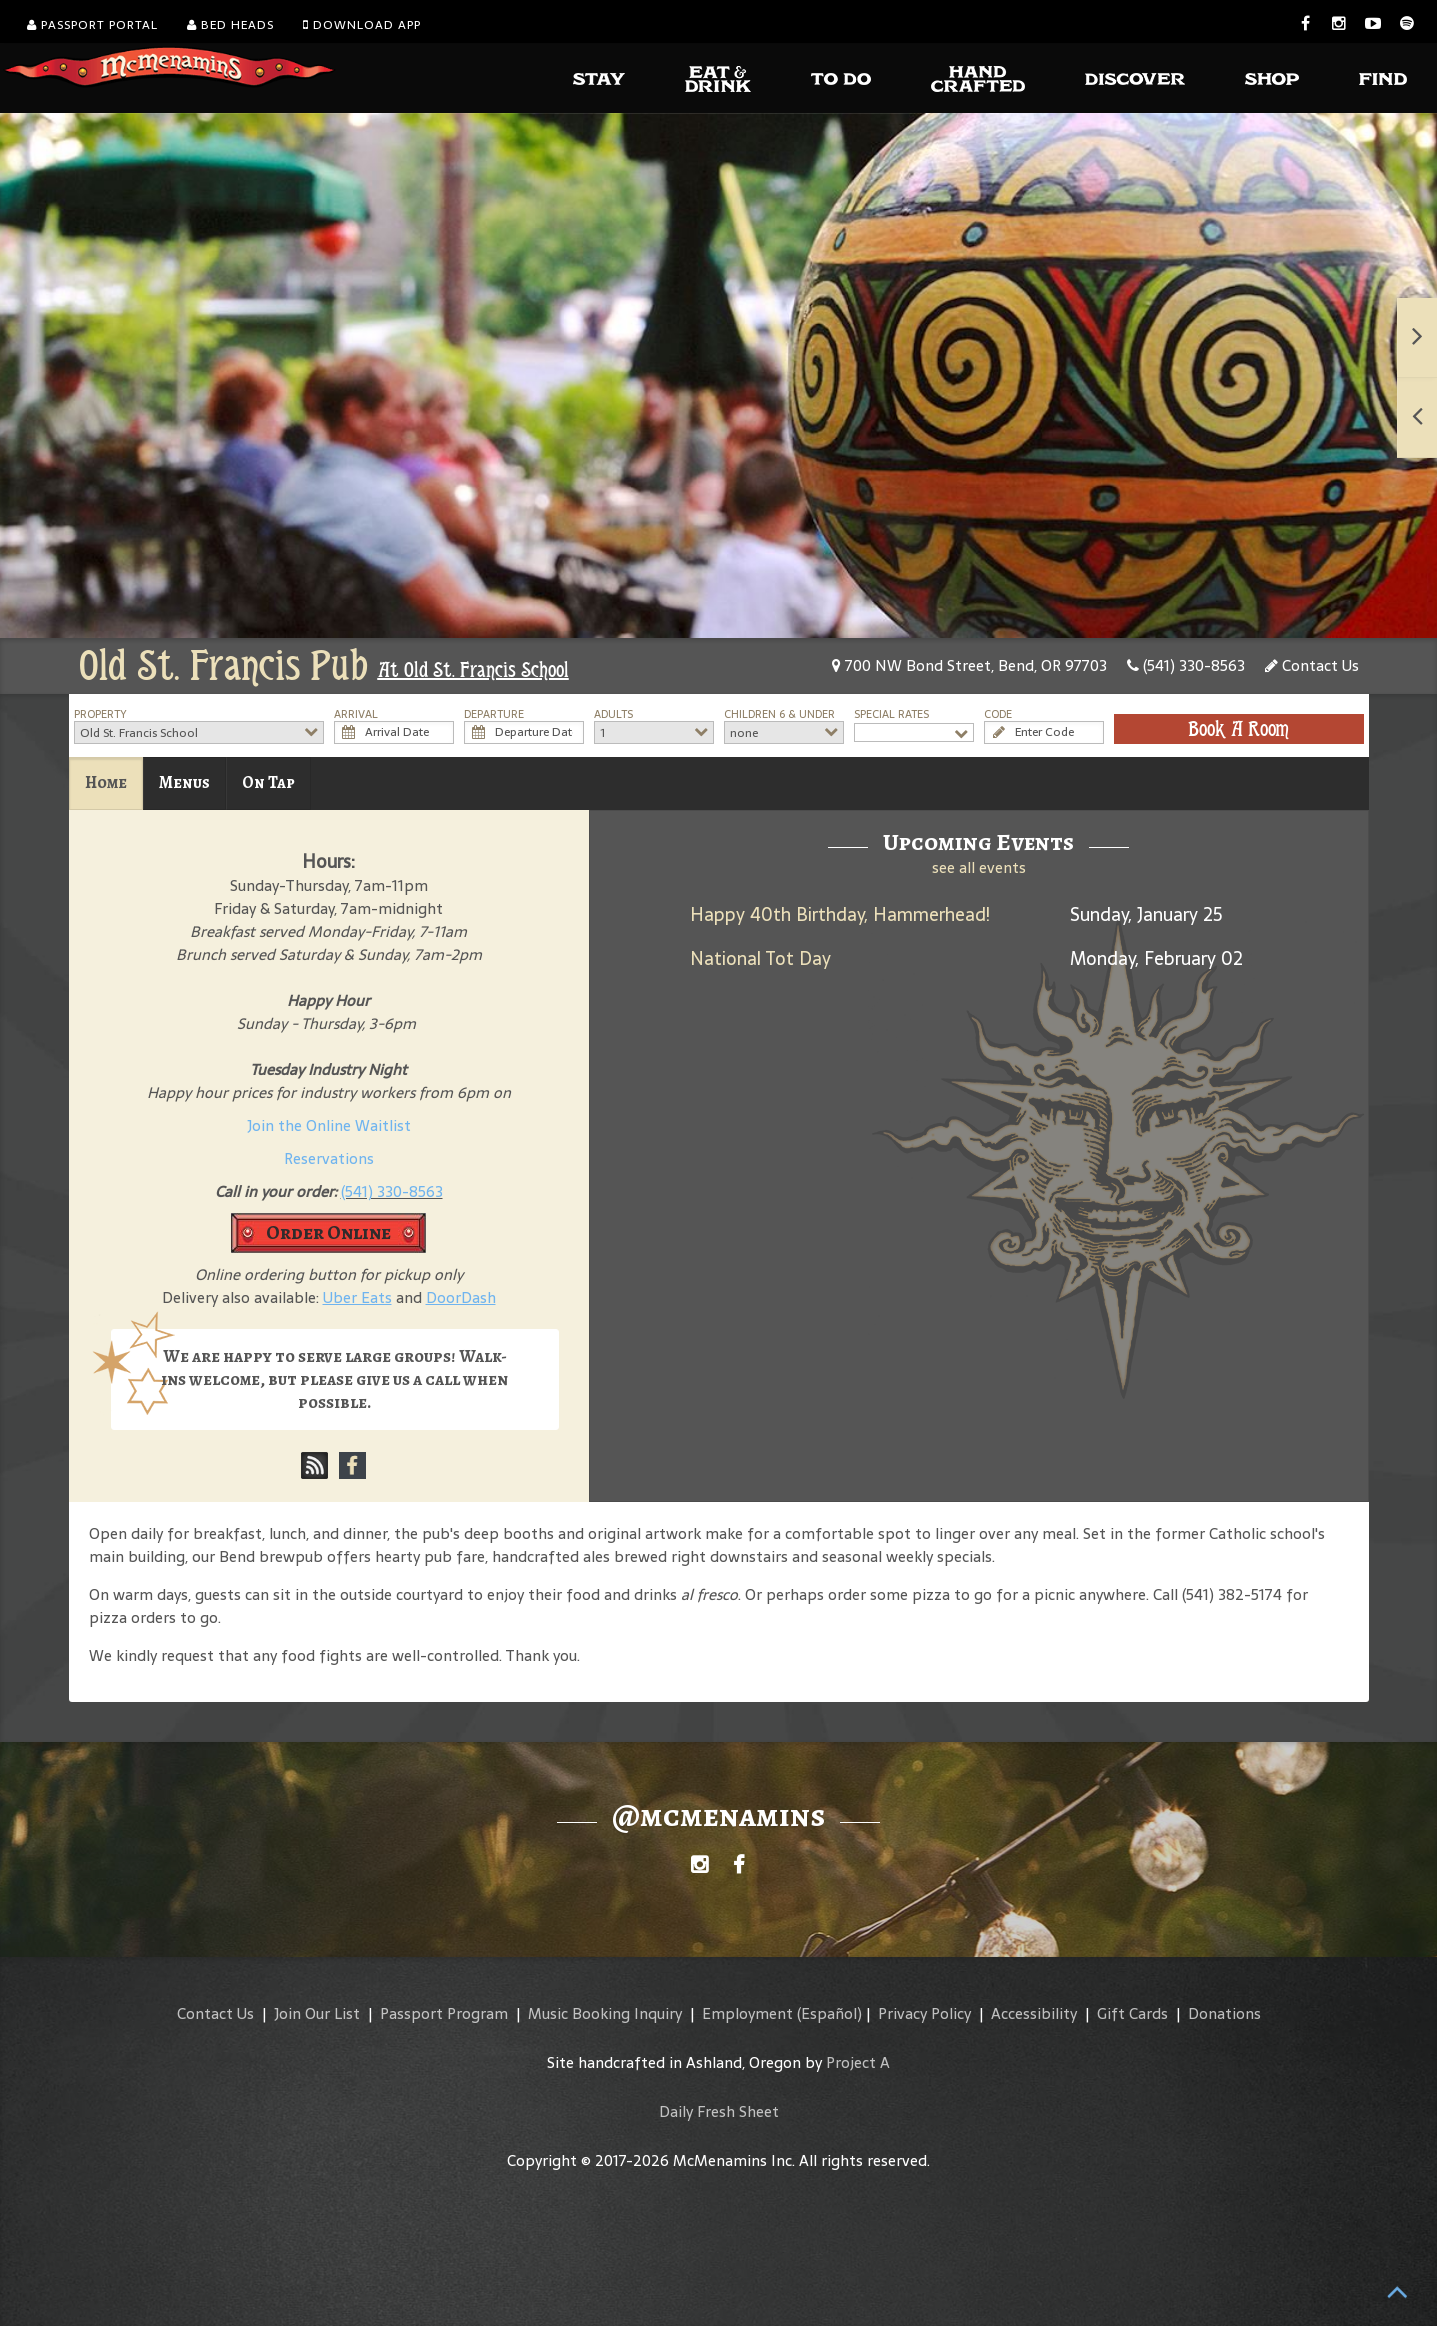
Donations (1224, 2013)
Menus (184, 782)
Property (100, 714)
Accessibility (1034, 2013)
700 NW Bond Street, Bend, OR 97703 (969, 665)
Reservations (329, 1158)
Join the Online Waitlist (329, 1125)
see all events (979, 867)
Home (106, 782)
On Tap (268, 782)
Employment (747, 2013)
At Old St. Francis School (473, 670)
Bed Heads (230, 25)
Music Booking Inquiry (605, 2013)
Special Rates (891, 714)
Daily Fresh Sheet (719, 2111)
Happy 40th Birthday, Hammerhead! (840, 914)
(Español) (829, 2013)
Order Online (328, 1232)
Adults (613, 714)
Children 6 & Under (779, 714)
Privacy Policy (924, 2013)
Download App (362, 25)
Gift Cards (1132, 2013)
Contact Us (1312, 665)
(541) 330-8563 (1186, 665)
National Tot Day (760, 958)
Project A (858, 2062)
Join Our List (317, 2013)
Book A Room (1238, 729)
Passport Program (444, 2013)
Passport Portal (92, 25)
